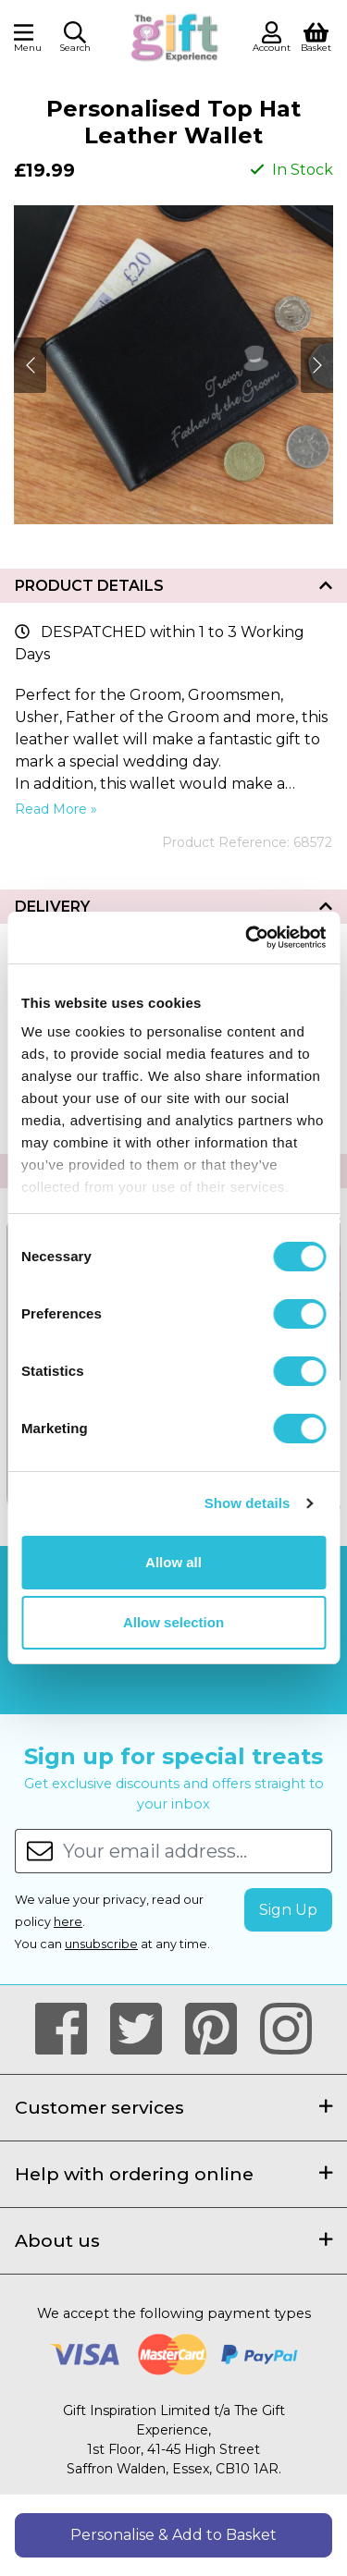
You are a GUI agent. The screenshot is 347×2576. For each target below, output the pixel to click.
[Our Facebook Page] (69, 2029)
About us (173, 2240)
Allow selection (173, 1622)
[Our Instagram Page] (286, 2029)
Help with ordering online (173, 2174)
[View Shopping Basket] (316, 35)
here (68, 1922)
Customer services (173, 2107)
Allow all (173, 1562)
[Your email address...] (197, 1851)
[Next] (30, 365)
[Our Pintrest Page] (219, 2029)
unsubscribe (101, 1944)
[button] (75, 40)
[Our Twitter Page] (144, 2029)
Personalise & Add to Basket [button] (173, 2535)
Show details (247, 1503)
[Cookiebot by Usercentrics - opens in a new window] (247, 938)
